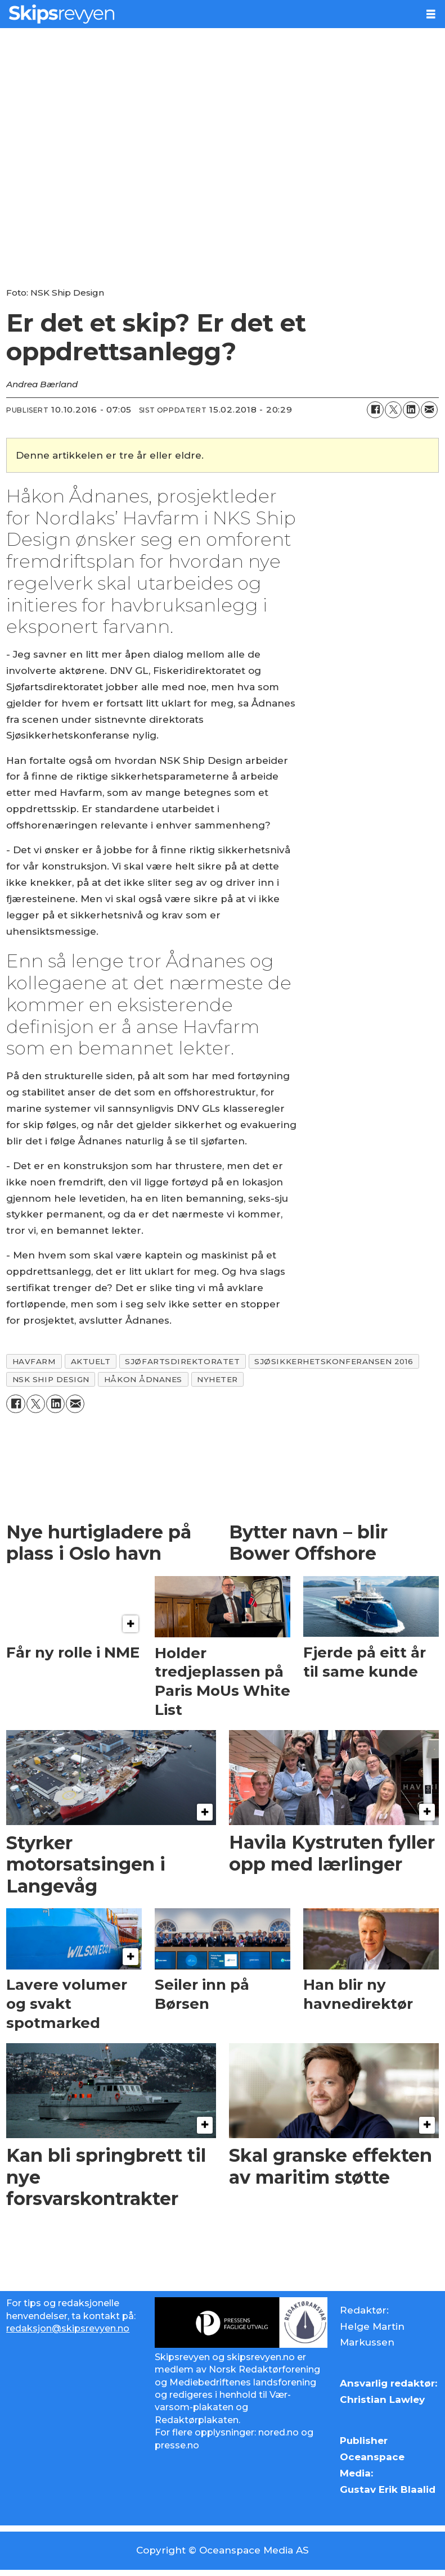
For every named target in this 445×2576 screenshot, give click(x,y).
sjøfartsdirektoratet (182, 1361)
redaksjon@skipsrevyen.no (67, 2328)
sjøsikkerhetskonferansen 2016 (333, 1361)
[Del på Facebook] (375, 409)
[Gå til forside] (208, 14)
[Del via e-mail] (429, 409)
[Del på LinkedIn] (411, 409)
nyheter (217, 1379)
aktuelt (91, 1361)
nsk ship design (50, 1379)
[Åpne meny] (431, 14)
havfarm (34, 1361)
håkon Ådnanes (143, 1379)
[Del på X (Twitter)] (393, 409)
